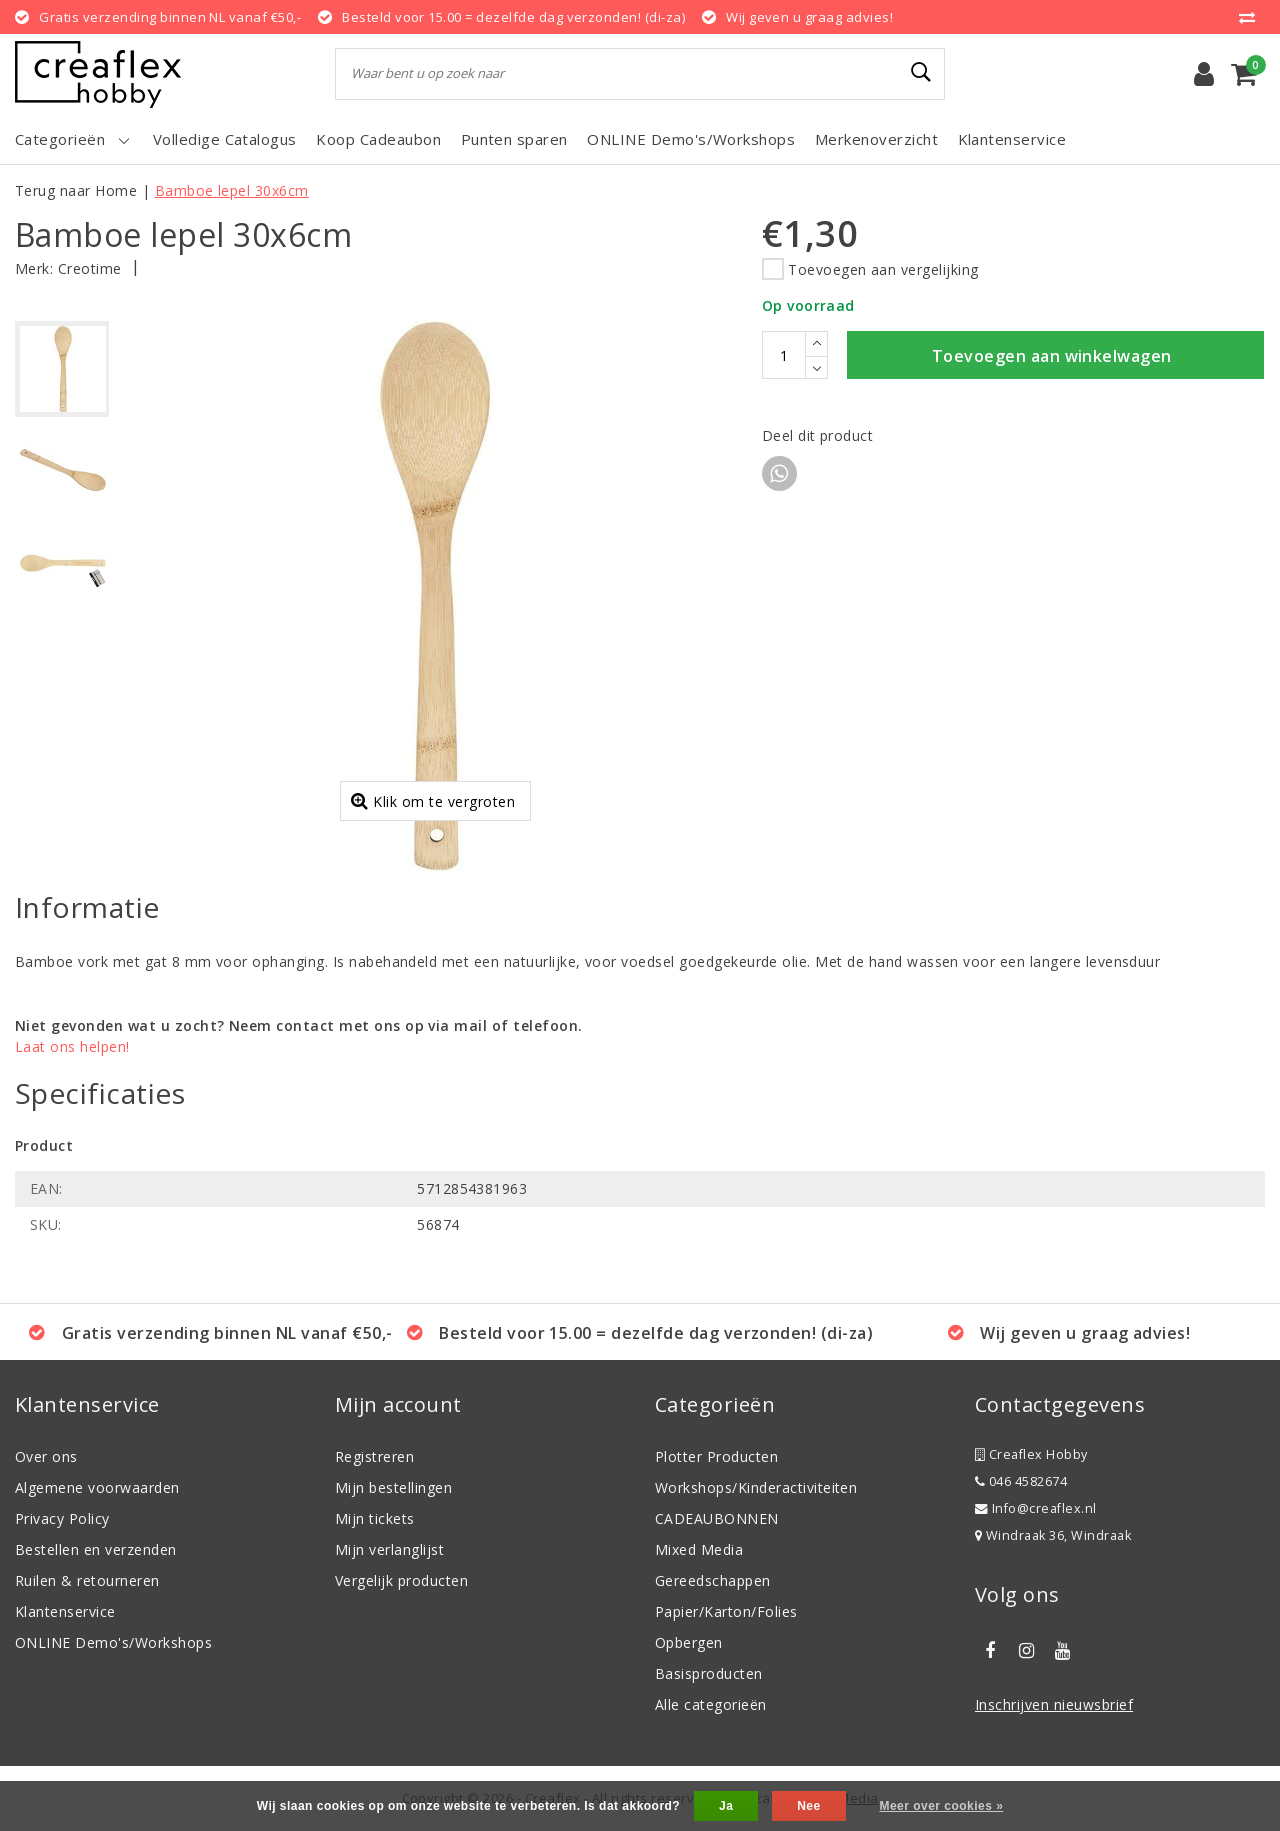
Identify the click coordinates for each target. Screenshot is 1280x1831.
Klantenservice (65, 1611)
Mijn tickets (375, 1518)
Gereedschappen (713, 1580)
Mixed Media (699, 1549)
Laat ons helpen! (72, 1046)
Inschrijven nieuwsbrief (1054, 1704)
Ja (726, 1806)
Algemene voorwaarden (97, 1487)
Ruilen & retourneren (87, 1580)
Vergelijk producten (401, 1580)
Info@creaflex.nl (1036, 1508)
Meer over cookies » (941, 1806)
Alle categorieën (711, 1704)
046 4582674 (1021, 1481)
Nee (808, 1806)
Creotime (90, 268)
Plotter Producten (716, 1456)
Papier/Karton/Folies (726, 1611)
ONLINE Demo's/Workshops (113, 1642)
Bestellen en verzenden (96, 1549)
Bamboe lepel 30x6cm (232, 190)
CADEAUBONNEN (717, 1518)
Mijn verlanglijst (389, 1549)
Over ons (46, 1456)
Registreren (374, 1456)
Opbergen (689, 1642)
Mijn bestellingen (393, 1487)
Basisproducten (709, 1673)
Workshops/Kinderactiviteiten (756, 1487)
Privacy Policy (62, 1518)
